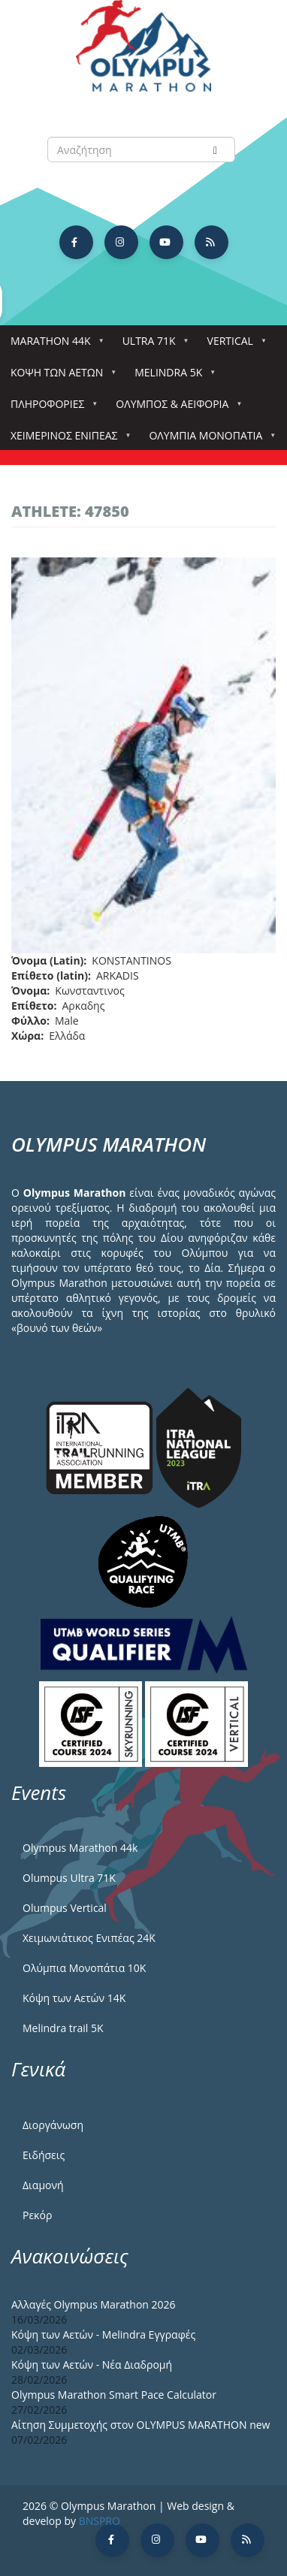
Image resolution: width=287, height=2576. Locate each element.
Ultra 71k (152, 345)
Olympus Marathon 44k (80, 1848)
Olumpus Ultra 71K (69, 1878)
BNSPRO (99, 2521)
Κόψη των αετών (59, 376)
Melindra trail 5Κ (63, 2028)
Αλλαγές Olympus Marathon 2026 (93, 2304)
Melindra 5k (171, 376)
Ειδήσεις (44, 2155)
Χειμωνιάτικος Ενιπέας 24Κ (89, 1938)
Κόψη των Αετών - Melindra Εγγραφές (103, 2334)
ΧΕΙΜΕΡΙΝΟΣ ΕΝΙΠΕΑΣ (67, 439)
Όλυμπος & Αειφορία (175, 408)
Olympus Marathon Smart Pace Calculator (113, 2394)
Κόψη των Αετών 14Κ (74, 1998)
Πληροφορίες (50, 408)
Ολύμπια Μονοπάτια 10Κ (84, 1968)
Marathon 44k (53, 345)
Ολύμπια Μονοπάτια (208, 439)
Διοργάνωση (53, 2125)
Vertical (233, 345)
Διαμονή (43, 2185)
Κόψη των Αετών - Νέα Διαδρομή (91, 2364)
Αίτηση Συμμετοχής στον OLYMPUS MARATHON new (140, 2424)
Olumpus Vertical (65, 1908)
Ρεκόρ (37, 2215)
